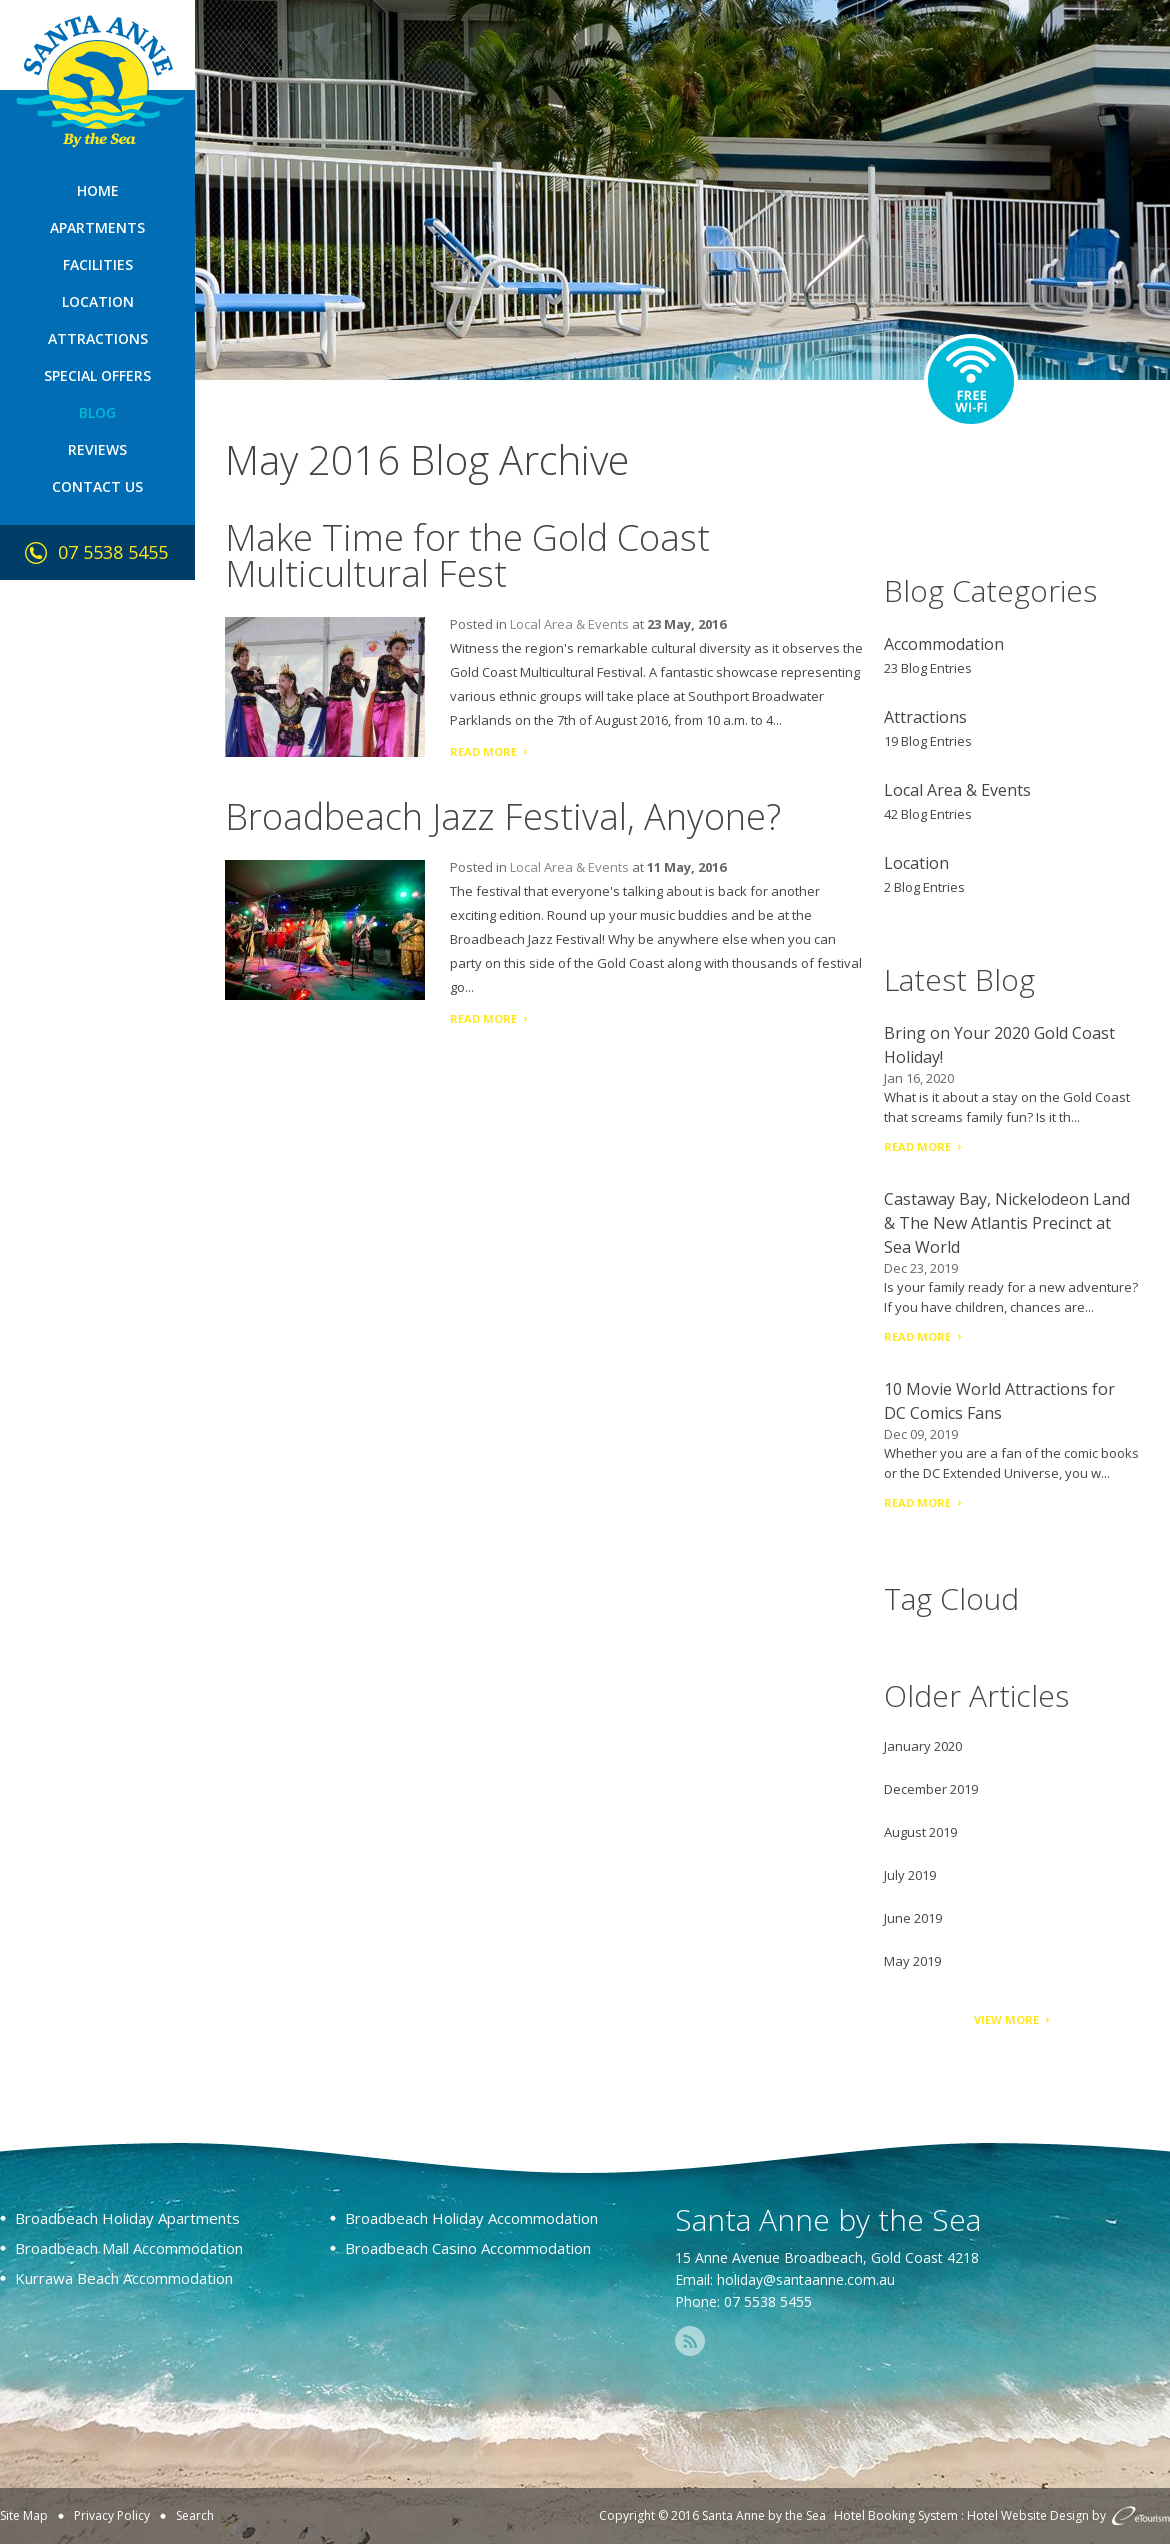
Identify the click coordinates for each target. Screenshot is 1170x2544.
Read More (483, 751)
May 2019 (912, 1961)
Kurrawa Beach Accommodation (124, 2278)
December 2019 (931, 1789)
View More (1006, 2019)
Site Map (24, 2515)
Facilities (98, 264)
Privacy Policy (112, 2515)
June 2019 (913, 1918)
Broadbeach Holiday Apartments (127, 2218)
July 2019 (910, 1875)
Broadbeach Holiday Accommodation (471, 2218)
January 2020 (923, 1746)
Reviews (97, 449)
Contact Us (97, 486)
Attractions (98, 338)
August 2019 (920, 1832)
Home (98, 190)
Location (98, 301)
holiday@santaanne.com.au (806, 2279)
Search (195, 2515)
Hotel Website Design (1028, 2515)
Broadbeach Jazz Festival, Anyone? (503, 816)
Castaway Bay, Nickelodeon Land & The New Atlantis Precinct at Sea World (1007, 1223)
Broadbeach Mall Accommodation (129, 2248)
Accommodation (944, 644)
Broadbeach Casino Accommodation (468, 2248)
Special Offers (97, 375)
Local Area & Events (569, 624)
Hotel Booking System (896, 2515)
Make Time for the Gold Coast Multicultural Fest (467, 555)
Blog (97, 412)
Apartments (97, 227)
